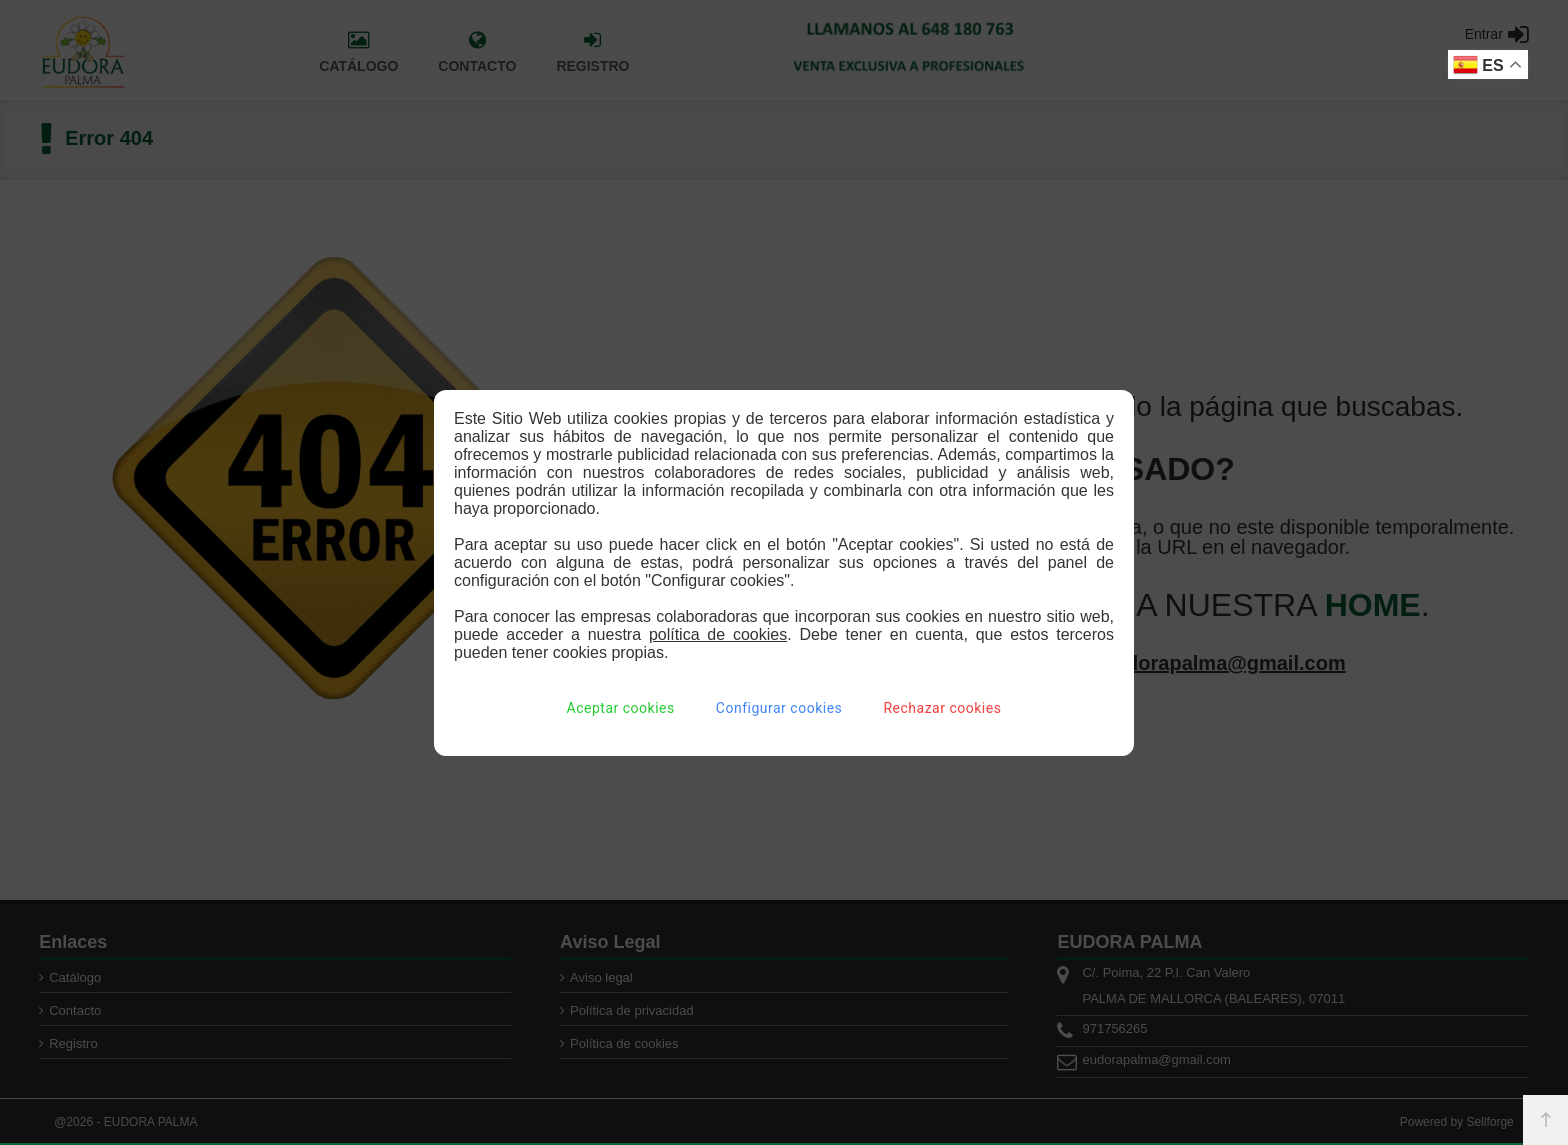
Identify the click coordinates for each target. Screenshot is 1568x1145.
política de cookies (718, 634)
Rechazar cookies (942, 708)
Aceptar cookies (621, 708)
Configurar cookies (779, 708)
